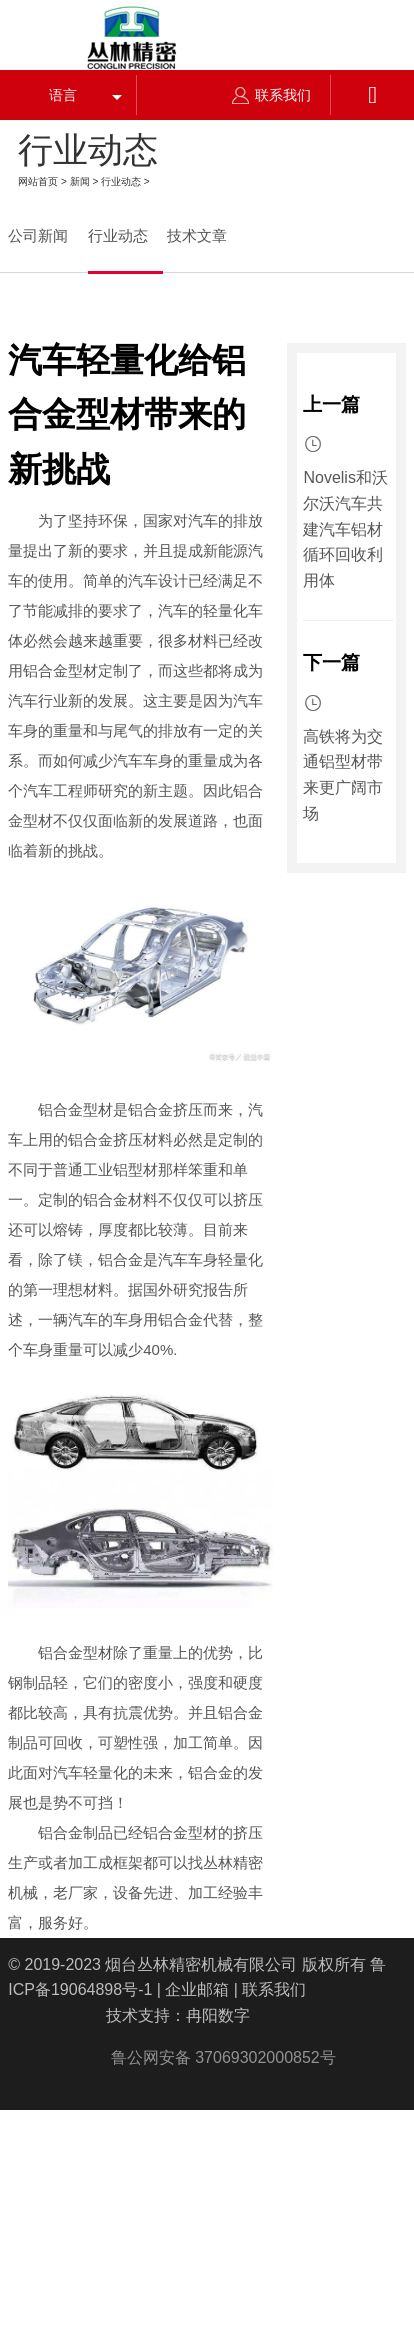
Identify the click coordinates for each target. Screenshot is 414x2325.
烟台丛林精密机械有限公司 (201, 1964)
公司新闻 (38, 235)
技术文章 (197, 235)
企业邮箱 (197, 1989)
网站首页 (38, 181)
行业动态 (121, 181)
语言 (63, 95)
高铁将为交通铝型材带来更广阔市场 (343, 775)
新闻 (80, 181)
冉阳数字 (218, 2015)
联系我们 (271, 95)
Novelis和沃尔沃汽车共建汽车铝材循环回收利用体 (345, 528)
